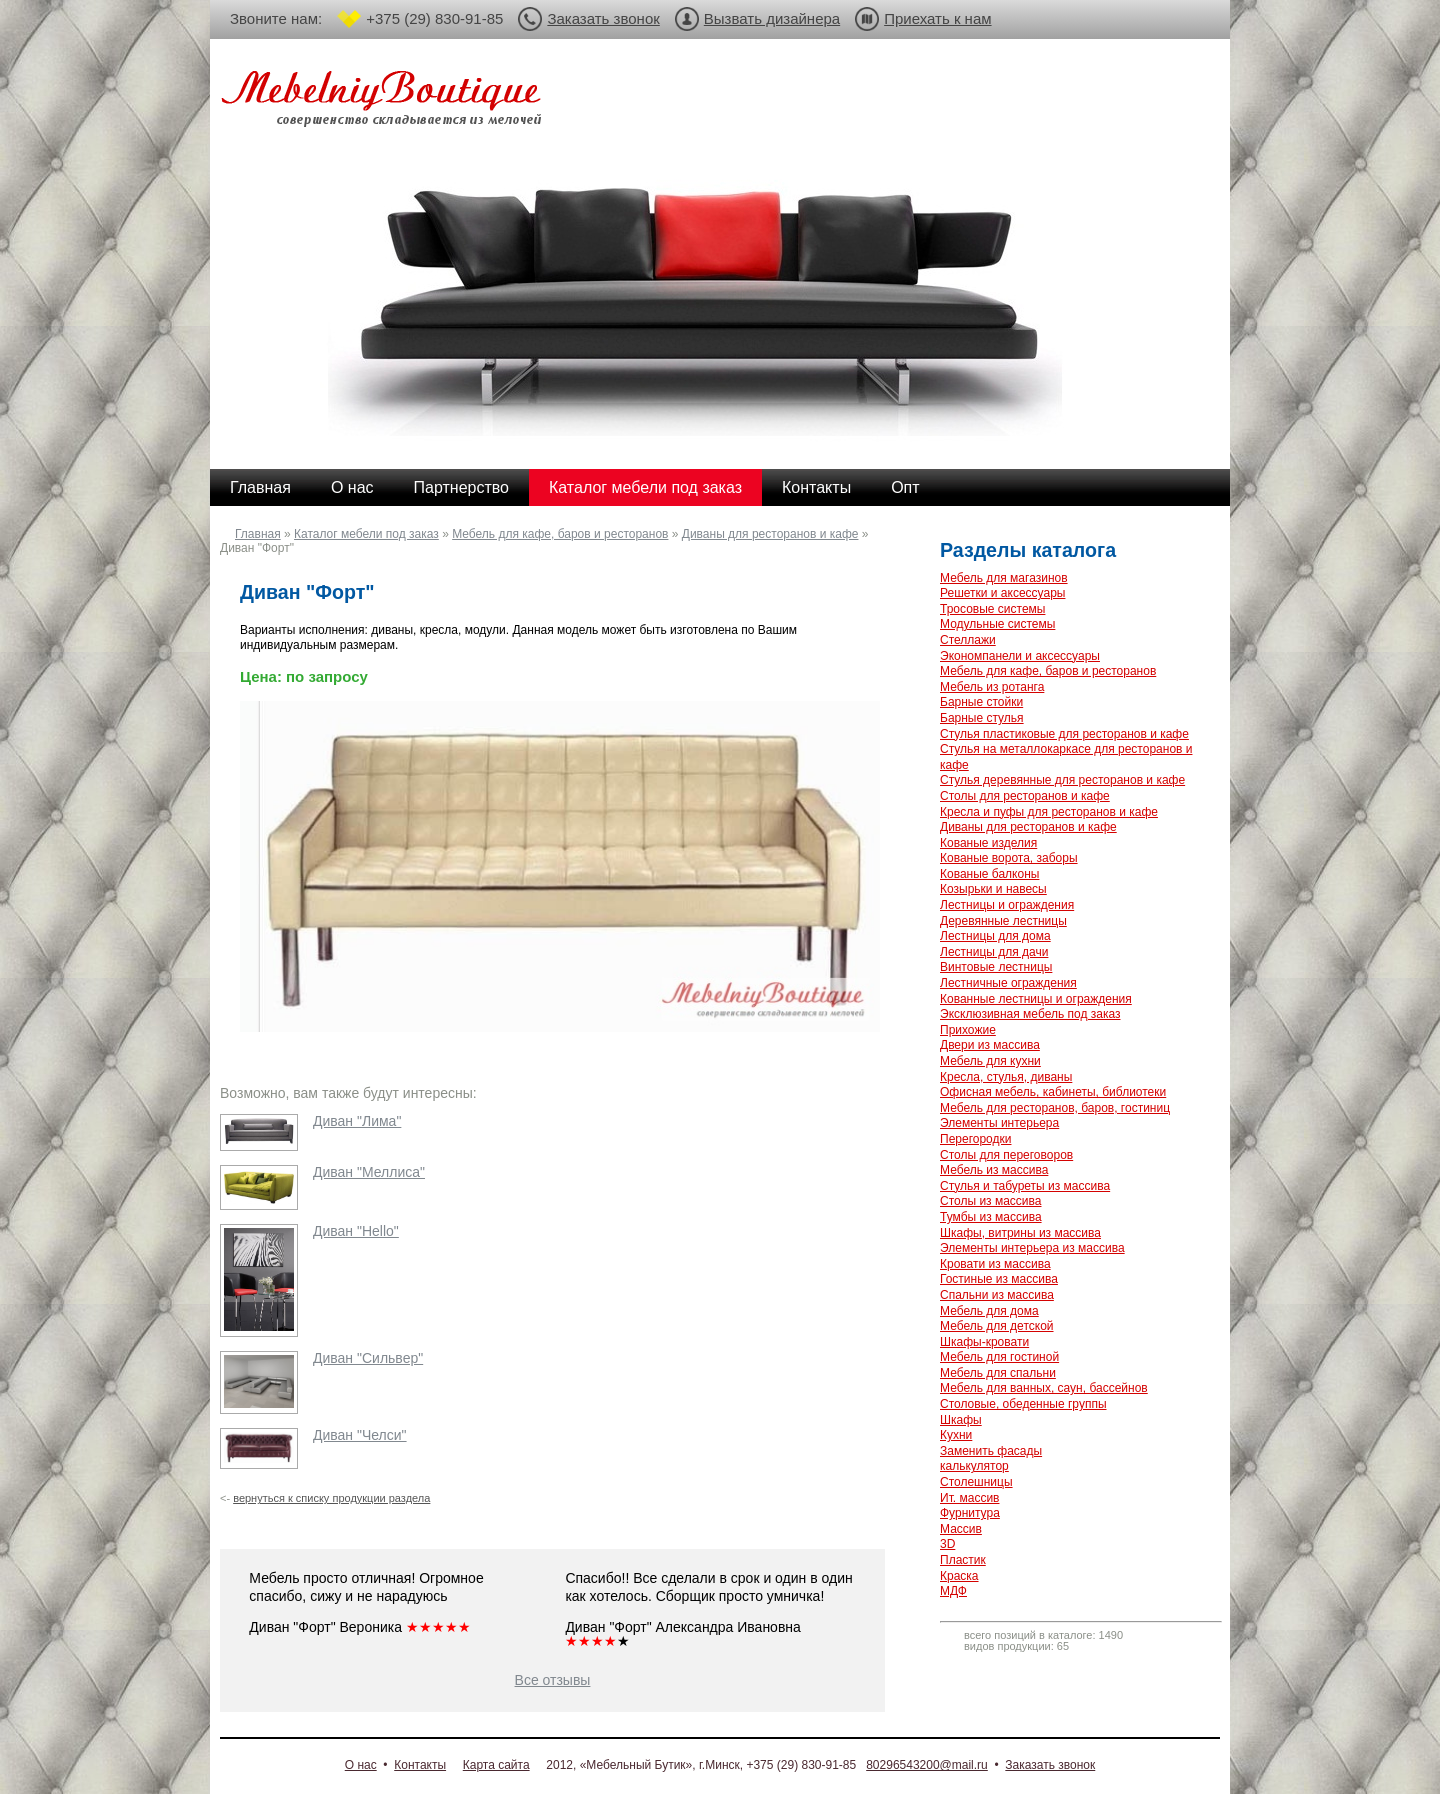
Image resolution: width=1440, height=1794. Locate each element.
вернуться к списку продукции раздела (331, 1498)
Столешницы (976, 1482)
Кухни (956, 1435)
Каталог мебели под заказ (645, 487)
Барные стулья (982, 718)
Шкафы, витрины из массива (1020, 1233)
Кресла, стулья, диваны (1006, 1077)
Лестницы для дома (995, 936)
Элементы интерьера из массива (1032, 1248)
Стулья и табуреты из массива (1025, 1186)
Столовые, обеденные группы (1023, 1404)
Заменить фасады (991, 1451)
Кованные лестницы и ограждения (1036, 999)
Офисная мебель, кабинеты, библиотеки (1053, 1092)
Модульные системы (997, 624)
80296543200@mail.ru (927, 1765)
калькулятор (974, 1466)
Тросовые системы (992, 609)
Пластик (963, 1560)
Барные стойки (981, 702)
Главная (260, 487)
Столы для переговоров (1006, 1155)
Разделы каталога (1028, 550)
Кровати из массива (995, 1264)
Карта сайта (496, 1765)
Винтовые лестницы (996, 967)
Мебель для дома (989, 1311)
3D (947, 1544)
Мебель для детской (997, 1326)
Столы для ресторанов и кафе (1025, 796)
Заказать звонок (603, 18)
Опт (905, 487)
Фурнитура (970, 1513)
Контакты (816, 487)
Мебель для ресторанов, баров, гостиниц (1055, 1108)
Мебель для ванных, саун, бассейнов (1044, 1388)
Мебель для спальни (998, 1373)
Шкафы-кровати (984, 1342)
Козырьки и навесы (993, 889)
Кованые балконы (989, 874)
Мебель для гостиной (999, 1357)
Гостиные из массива (999, 1279)
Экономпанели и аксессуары (1020, 656)
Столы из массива (990, 1201)
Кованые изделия (988, 843)
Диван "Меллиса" (369, 1172)
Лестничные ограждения (1008, 983)
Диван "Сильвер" (368, 1358)
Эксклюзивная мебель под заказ (1030, 1014)
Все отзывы (553, 1680)
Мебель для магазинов (1004, 578)
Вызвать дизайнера (772, 18)
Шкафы (961, 1420)
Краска (959, 1576)
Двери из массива (990, 1045)
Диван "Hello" (356, 1231)
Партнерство (461, 487)
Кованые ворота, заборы (1009, 858)
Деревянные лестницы (1003, 921)
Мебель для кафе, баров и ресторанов (560, 534)
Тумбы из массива (991, 1217)
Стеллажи (968, 640)
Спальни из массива (997, 1295)
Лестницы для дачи (994, 952)
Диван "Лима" (357, 1121)
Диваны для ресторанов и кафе (770, 534)
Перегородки (975, 1139)
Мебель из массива (994, 1170)
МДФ (953, 1591)
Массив (961, 1529)
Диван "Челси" (360, 1435)
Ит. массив (969, 1498)
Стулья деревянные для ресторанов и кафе (1062, 780)
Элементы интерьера (999, 1123)
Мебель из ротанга (992, 687)
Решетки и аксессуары (1002, 593)
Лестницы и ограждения (1007, 905)
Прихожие (968, 1030)
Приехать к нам (937, 18)
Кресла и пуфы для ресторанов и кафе (1049, 812)
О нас (352, 487)
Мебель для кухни (990, 1061)
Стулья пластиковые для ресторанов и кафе (1064, 734)
